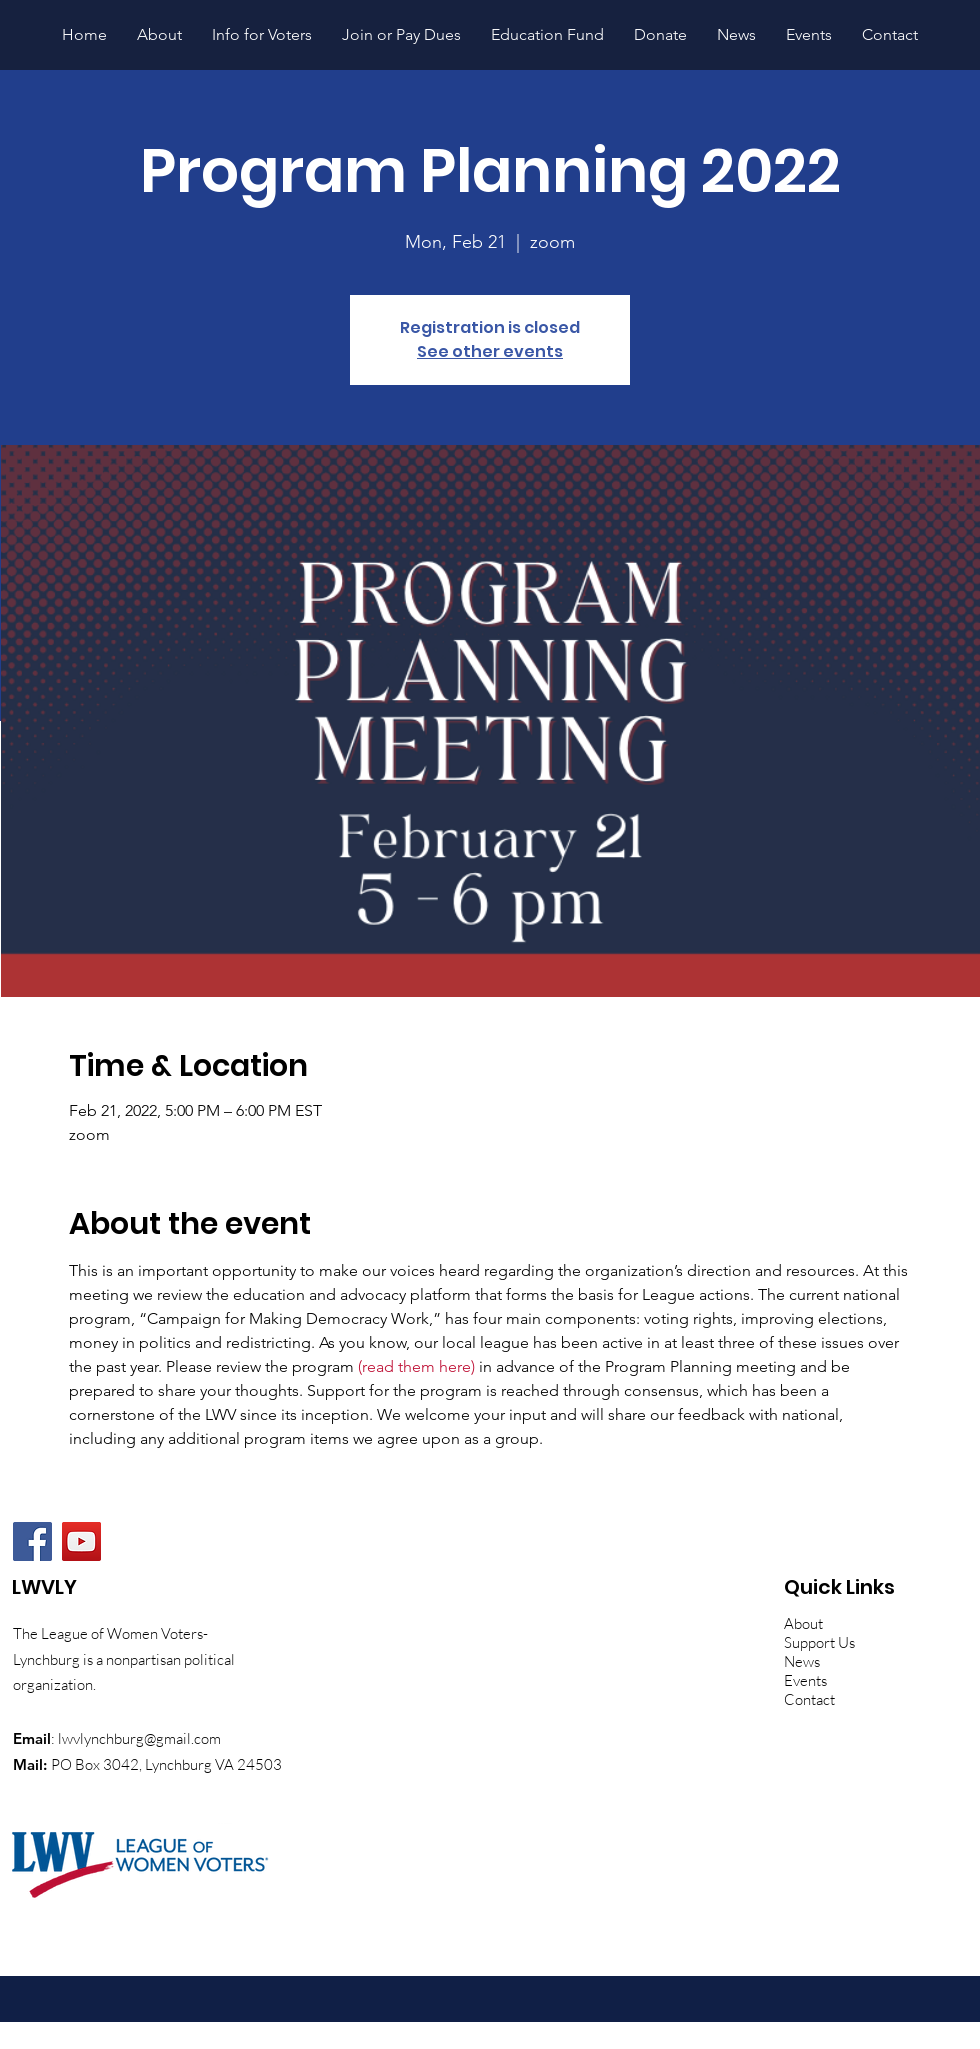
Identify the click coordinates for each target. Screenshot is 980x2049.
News (802, 1661)
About (803, 1623)
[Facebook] (32, 1541)
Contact (809, 1699)
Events (805, 1680)
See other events (490, 351)
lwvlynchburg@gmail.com (139, 1738)
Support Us (819, 1642)
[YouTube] (81, 1541)
